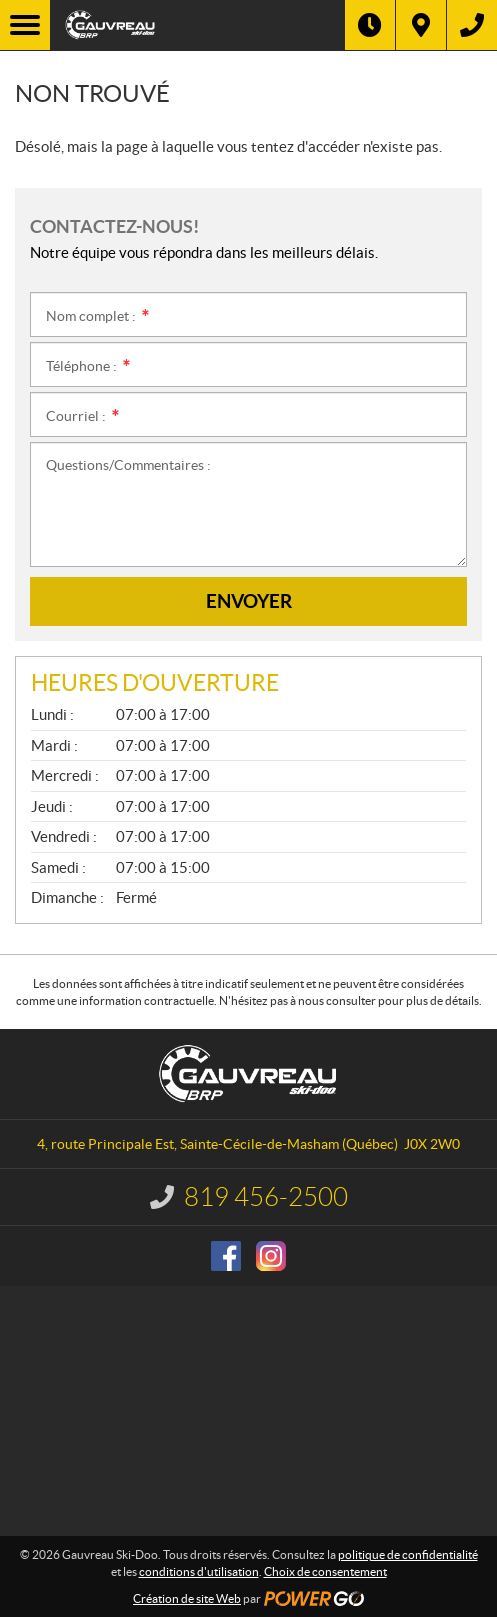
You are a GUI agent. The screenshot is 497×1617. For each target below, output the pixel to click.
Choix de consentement (325, 1571)
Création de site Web (187, 1598)
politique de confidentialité (408, 1554)
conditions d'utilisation (199, 1571)
